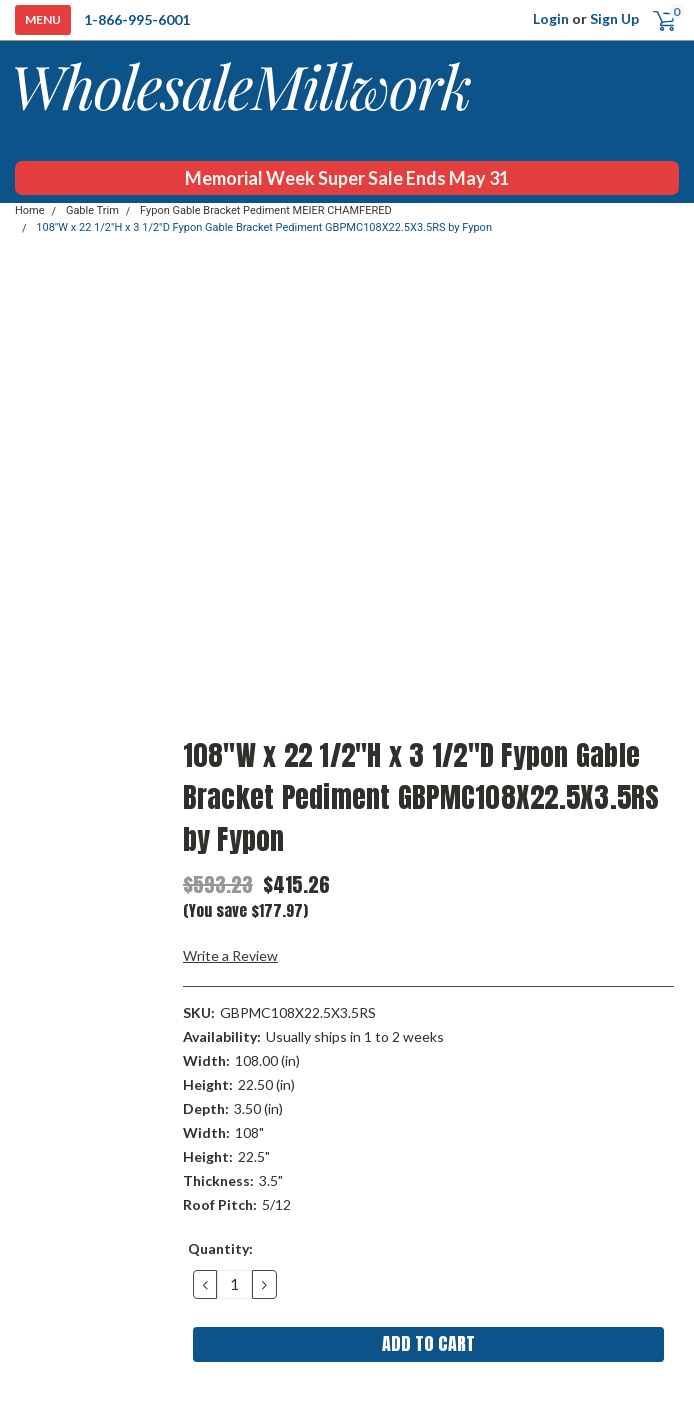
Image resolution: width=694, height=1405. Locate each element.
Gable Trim (92, 210)
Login (551, 18)
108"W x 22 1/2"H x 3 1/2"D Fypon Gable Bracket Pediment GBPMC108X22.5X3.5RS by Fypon (264, 227)
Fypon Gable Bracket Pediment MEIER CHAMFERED (266, 210)
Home (30, 210)
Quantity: (220, 1248)
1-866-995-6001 (137, 19)
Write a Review (230, 955)
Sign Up (614, 18)
